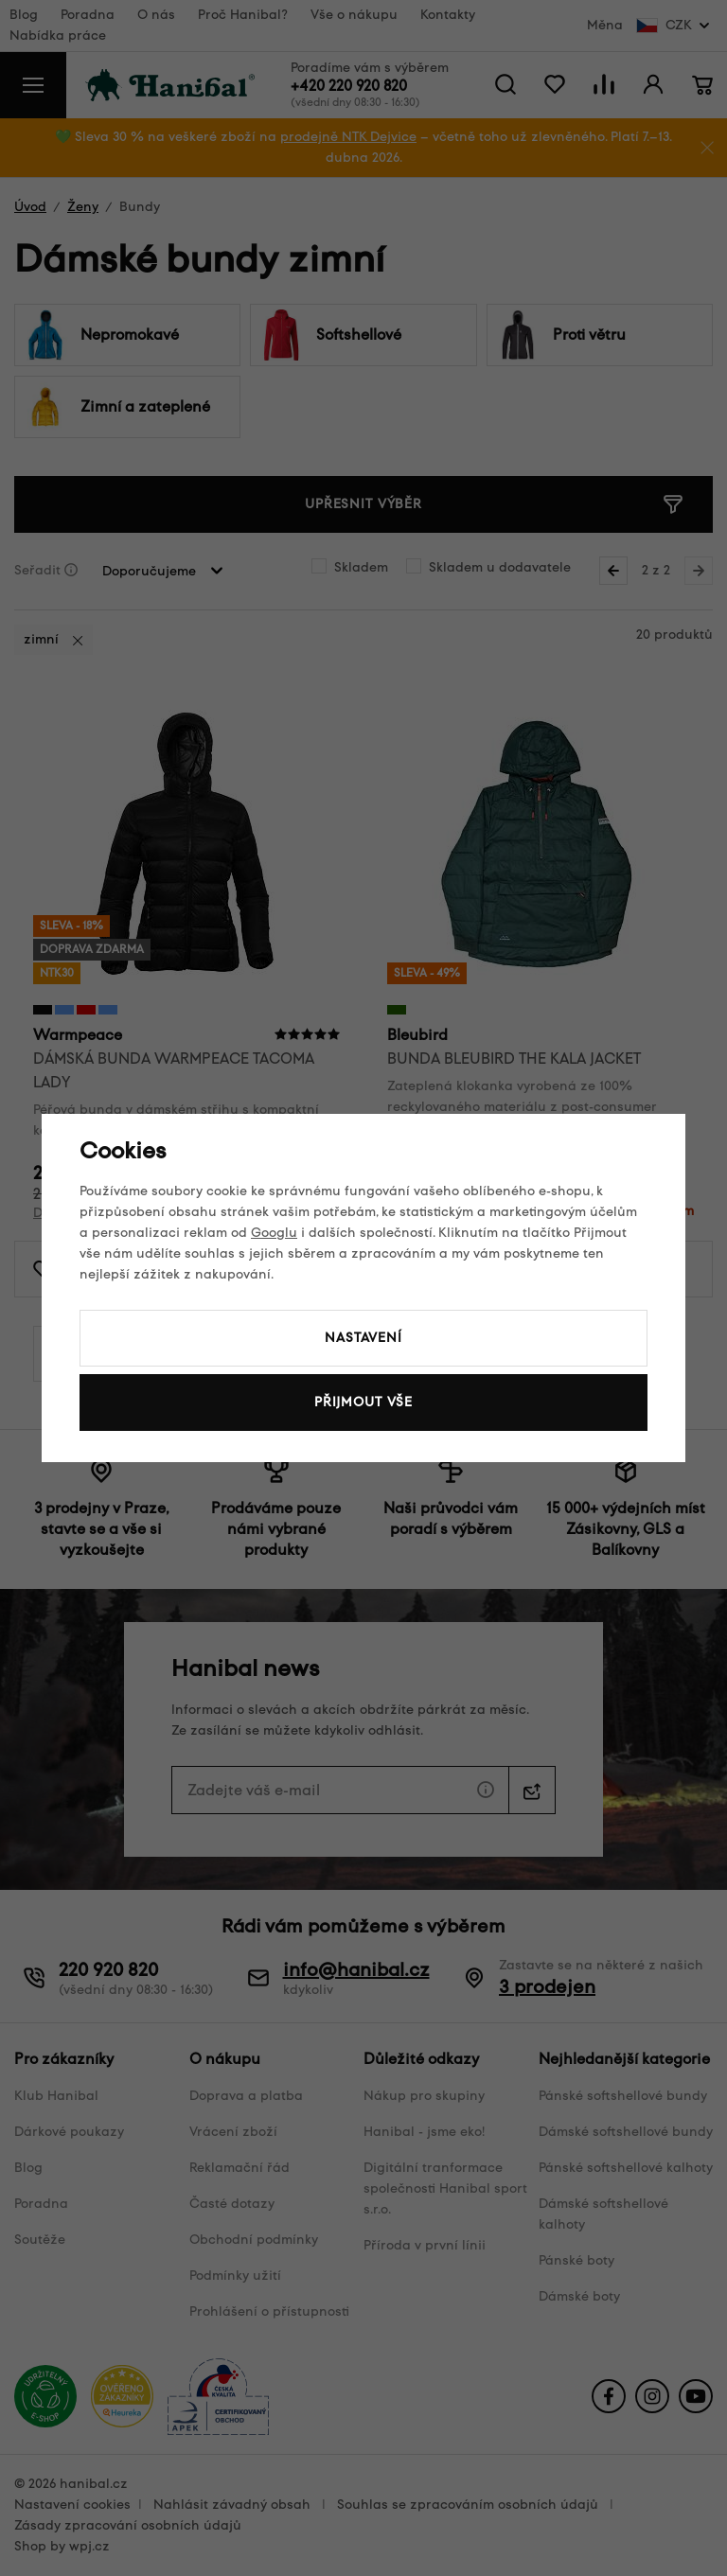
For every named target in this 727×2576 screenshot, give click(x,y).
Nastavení (363, 1338)
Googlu (274, 1233)
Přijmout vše (363, 1402)
